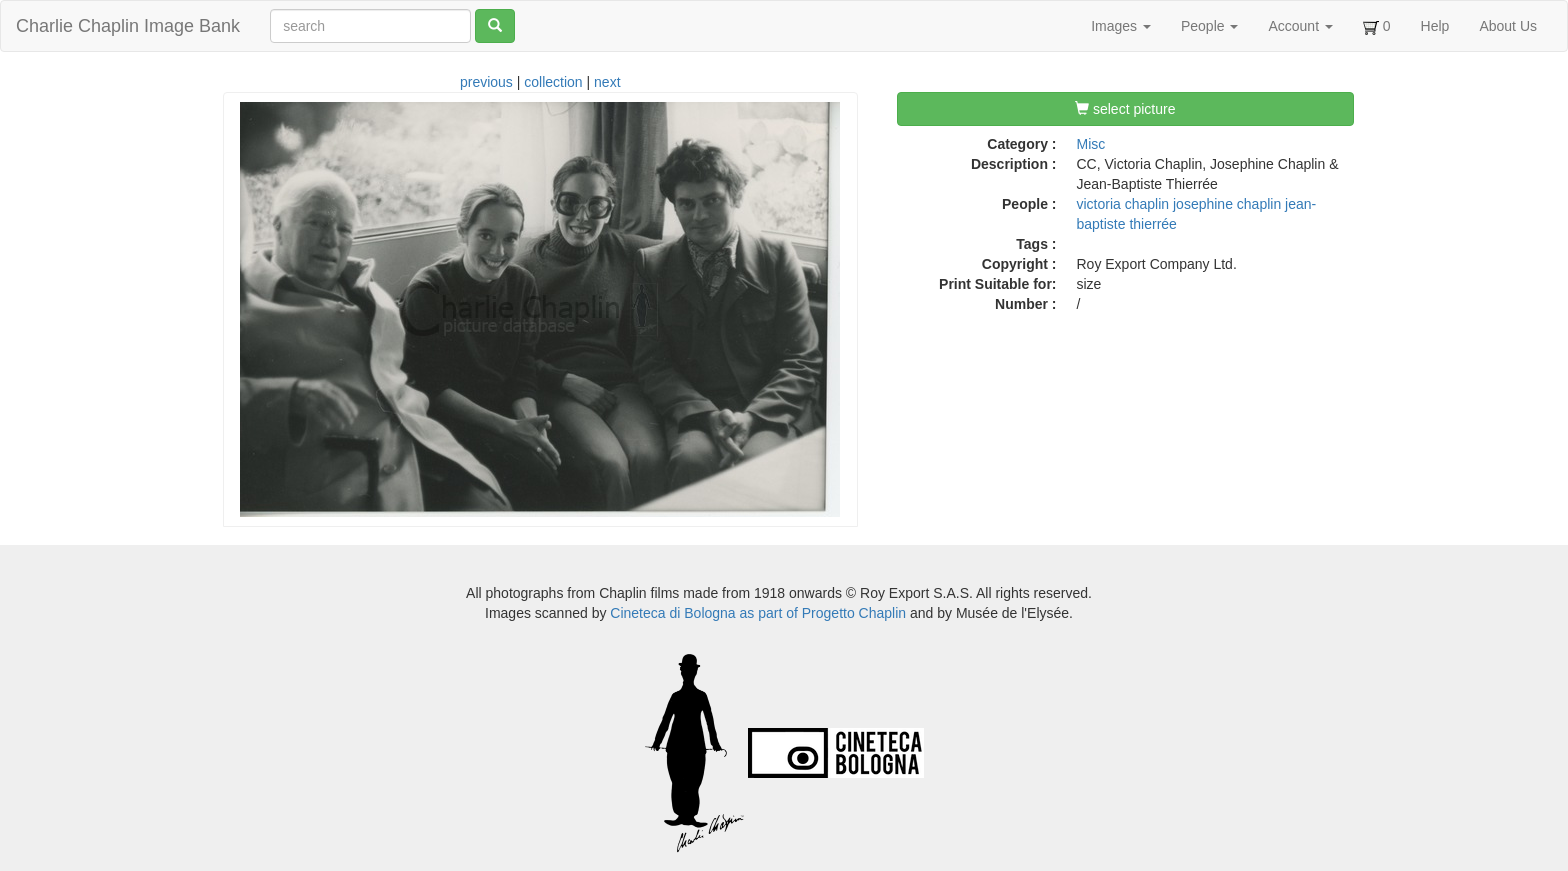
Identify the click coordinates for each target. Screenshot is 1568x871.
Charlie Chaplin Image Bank (128, 26)
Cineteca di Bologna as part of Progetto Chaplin (758, 613)
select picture (1125, 109)
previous (486, 82)
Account (1300, 26)
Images (1121, 26)
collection (553, 82)
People (1209, 26)
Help (1435, 26)
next (607, 82)
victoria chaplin (1123, 204)
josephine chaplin (1227, 204)
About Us (1508, 26)
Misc (1091, 144)
